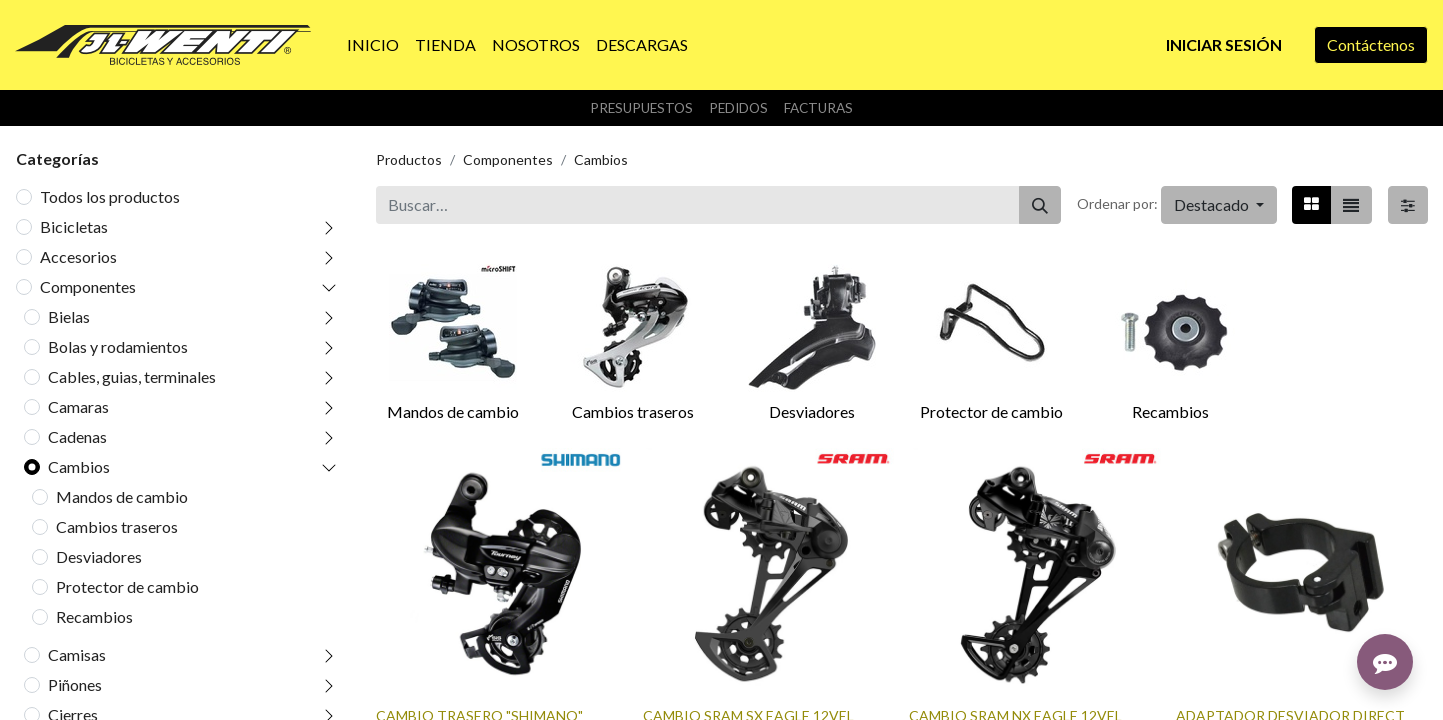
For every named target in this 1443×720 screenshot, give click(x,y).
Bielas (69, 316)
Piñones (75, 684)
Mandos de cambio (122, 496)
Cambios (79, 466)
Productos (409, 159)
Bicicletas (74, 226)
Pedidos (738, 108)
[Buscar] (1040, 205)
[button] (1219, 205)
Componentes (88, 286)
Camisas (77, 654)
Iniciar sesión (1224, 44)
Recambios (94, 616)
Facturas (818, 108)
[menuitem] (373, 45)
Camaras (78, 406)
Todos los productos (110, 196)
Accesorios (78, 256)
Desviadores (99, 556)
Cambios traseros (117, 526)
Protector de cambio (127, 586)
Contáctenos (1371, 44)
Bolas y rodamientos (118, 346)
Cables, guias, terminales (132, 376)
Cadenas (77, 436)
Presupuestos (641, 108)
